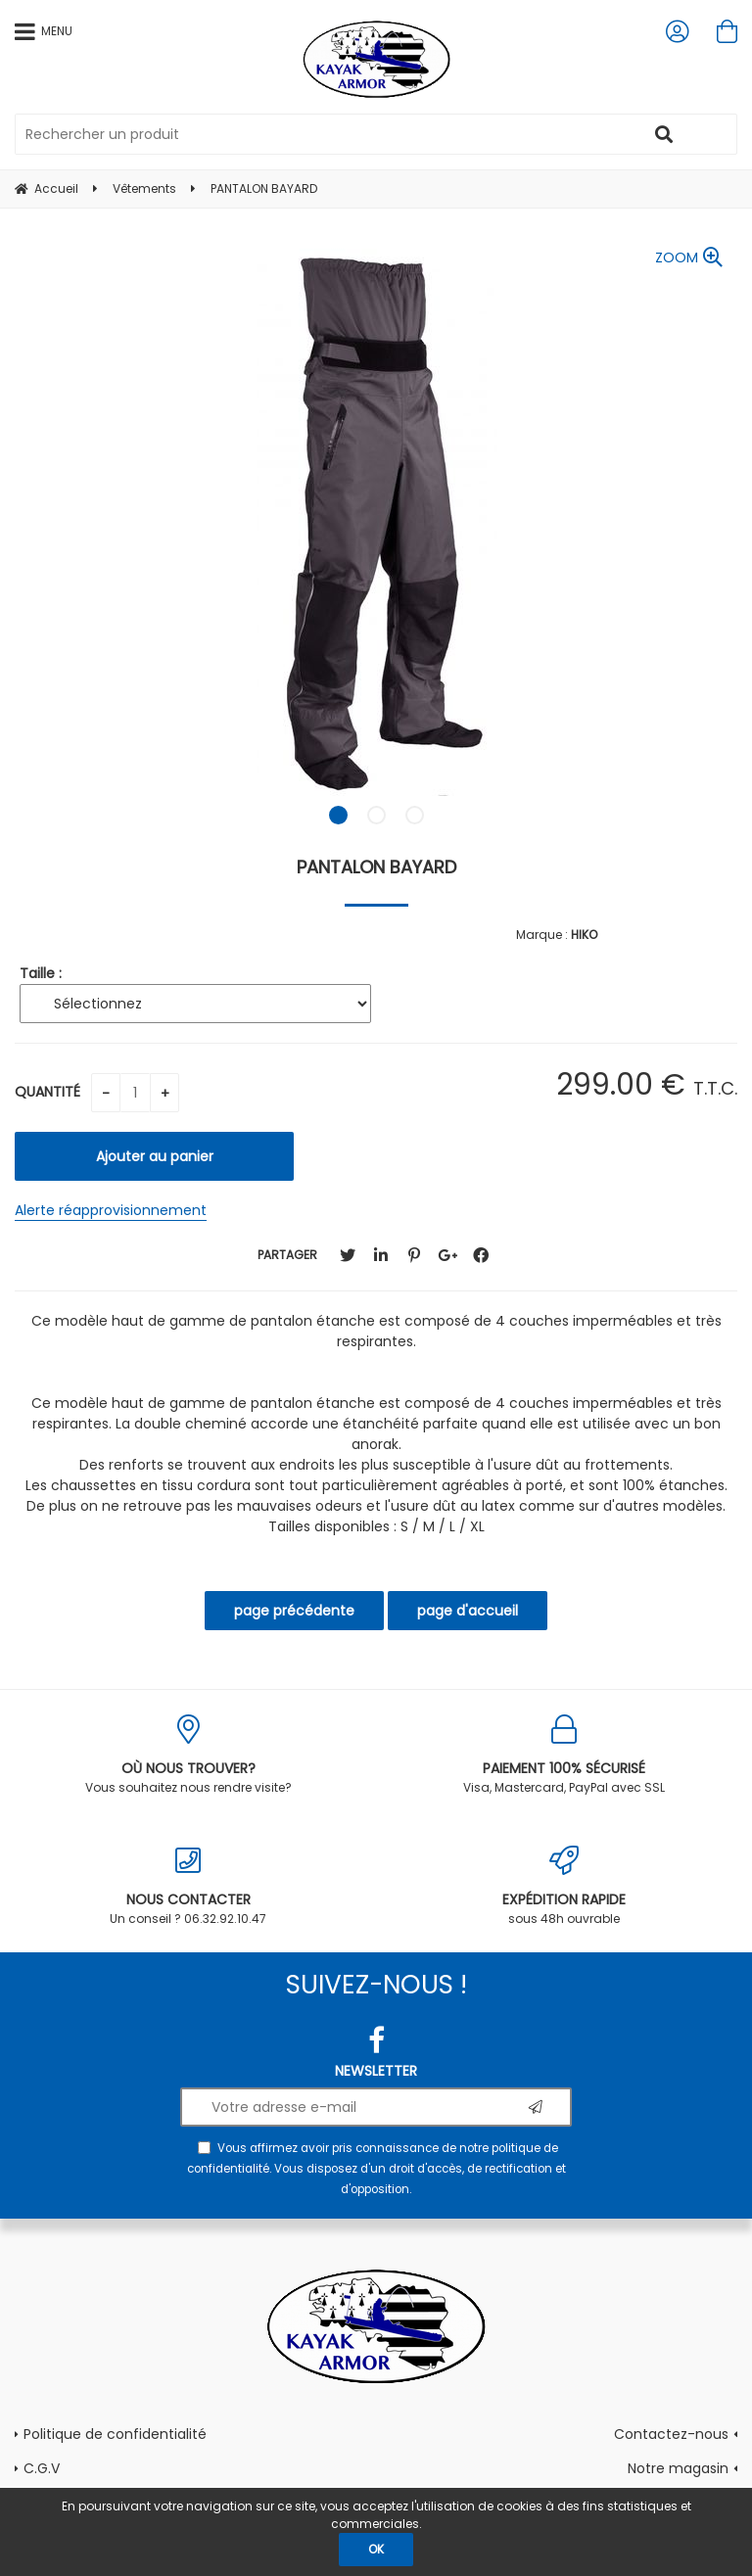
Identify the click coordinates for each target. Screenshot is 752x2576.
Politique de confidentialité (115, 2434)
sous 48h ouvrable (564, 1886)
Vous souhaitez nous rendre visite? (188, 1755)
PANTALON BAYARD (376, 867)
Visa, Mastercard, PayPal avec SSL (564, 1755)
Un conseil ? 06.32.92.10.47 (188, 1886)
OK (376, 2549)
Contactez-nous (671, 2434)
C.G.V (42, 2468)
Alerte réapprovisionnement (111, 1210)
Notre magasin (678, 2468)
